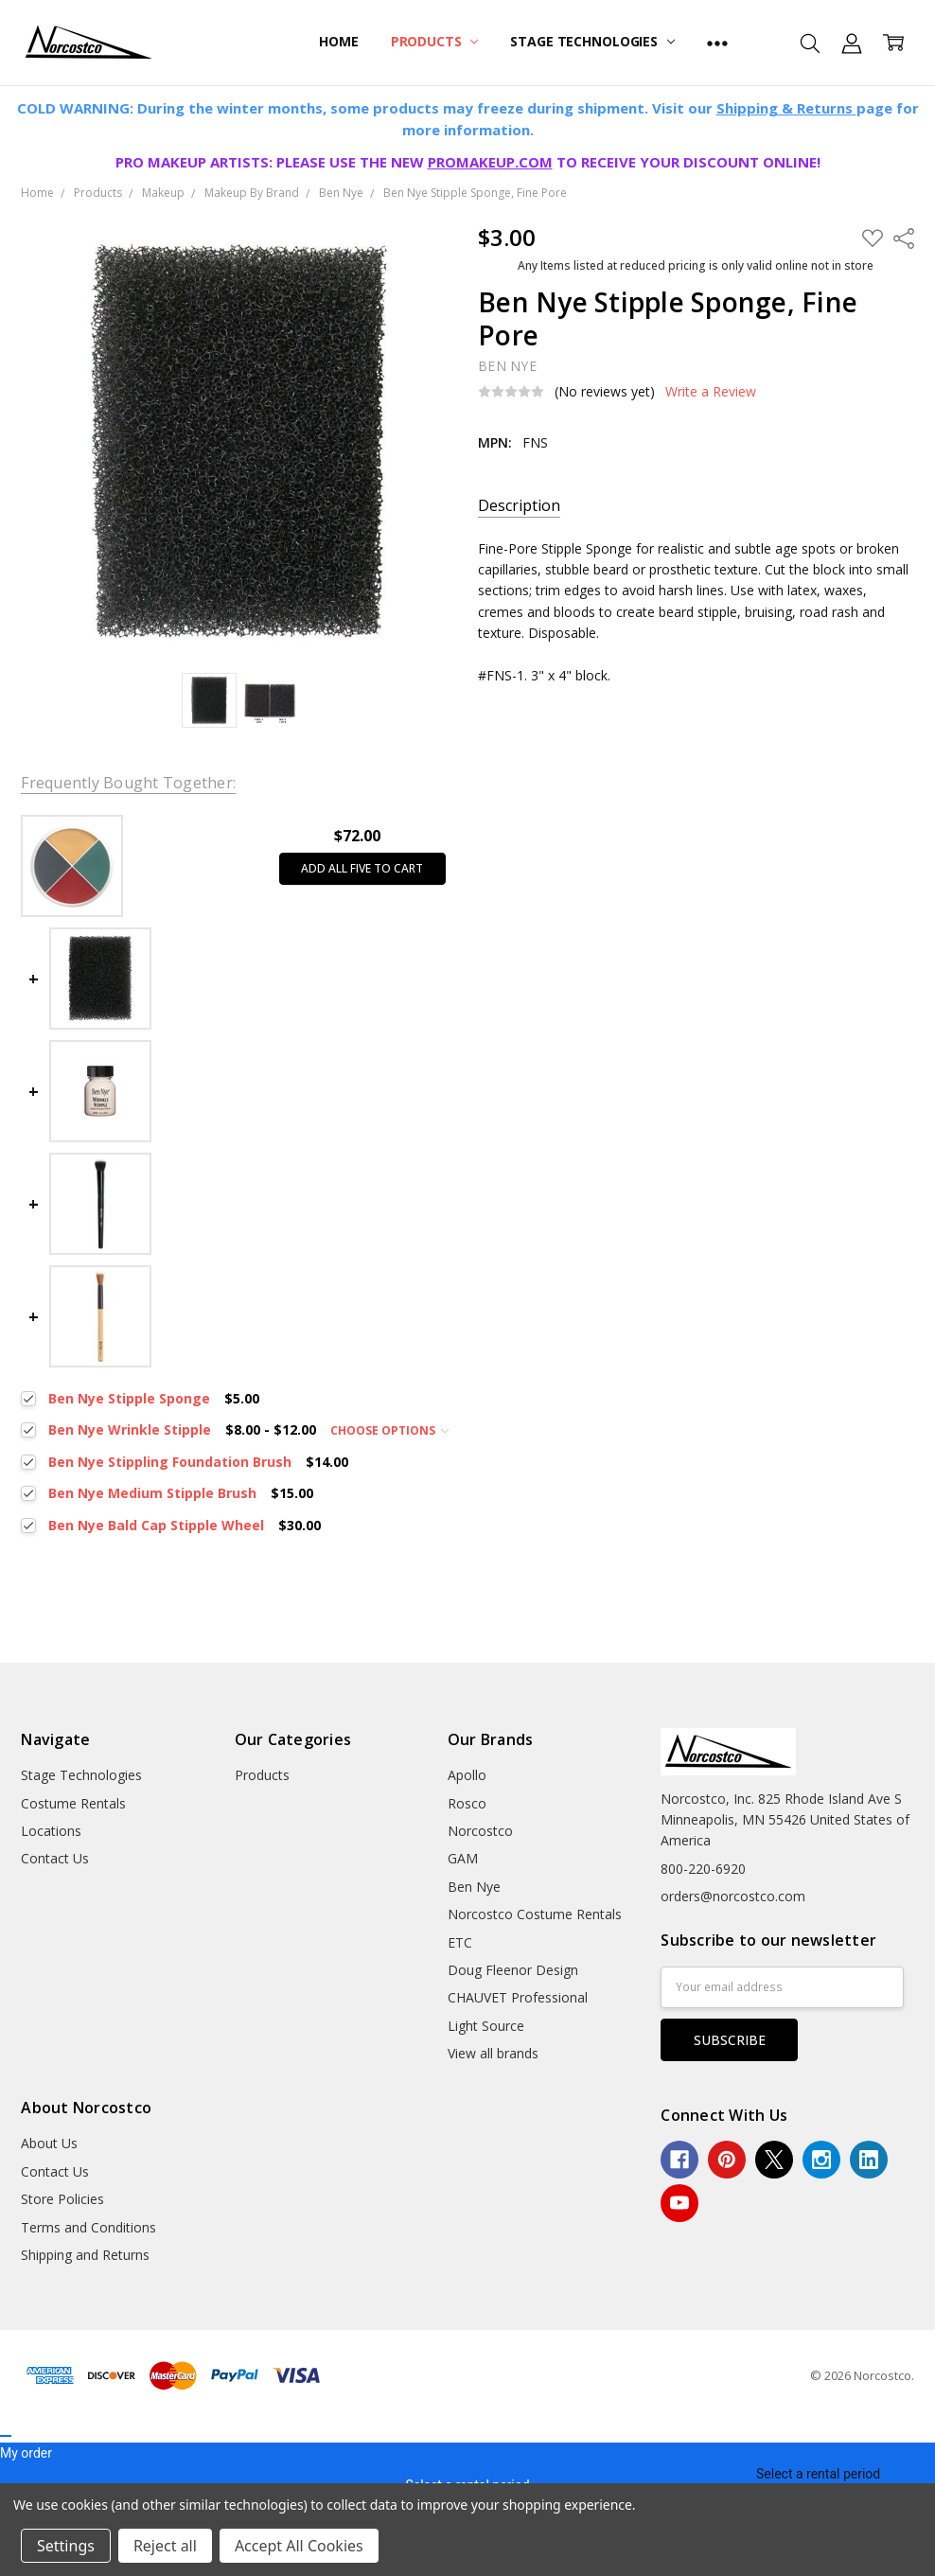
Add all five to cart (362, 868)
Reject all (165, 2545)
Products (435, 41)
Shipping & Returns (786, 107)
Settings (66, 2545)
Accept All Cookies (299, 2545)
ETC (460, 1942)
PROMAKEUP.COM (490, 161)
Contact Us (55, 1858)
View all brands (493, 2053)
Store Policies (62, 2199)
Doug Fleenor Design (513, 1970)
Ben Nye (474, 1887)
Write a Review (710, 391)
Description (519, 506)
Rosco (467, 1803)
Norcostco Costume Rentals (535, 1914)
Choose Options (389, 1430)
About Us (49, 2143)
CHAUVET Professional (518, 1997)
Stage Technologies (592, 41)
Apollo (467, 1775)
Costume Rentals (73, 1803)
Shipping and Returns (85, 2255)
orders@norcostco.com (733, 1896)
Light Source (486, 2026)
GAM (463, 1858)
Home (338, 41)
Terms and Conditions (88, 2227)
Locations (51, 1831)
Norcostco (480, 1831)
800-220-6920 (703, 1869)
